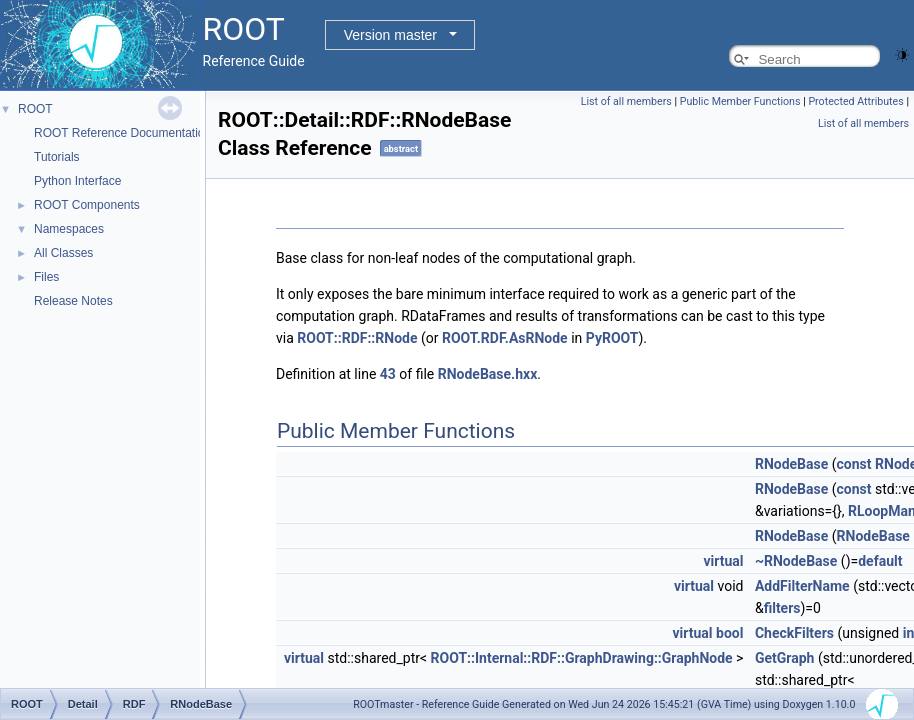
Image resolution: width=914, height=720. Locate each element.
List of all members (626, 101)
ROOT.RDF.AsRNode (505, 338)
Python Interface (77, 181)
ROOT (35, 109)
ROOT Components (87, 205)
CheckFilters (794, 633)
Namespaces (69, 229)
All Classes (63, 253)
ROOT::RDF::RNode (357, 338)
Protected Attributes (855, 101)
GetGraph (785, 658)
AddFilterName (802, 586)
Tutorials (57, 157)
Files (46, 277)
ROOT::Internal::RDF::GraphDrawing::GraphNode (582, 658)
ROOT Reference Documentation (122, 133)
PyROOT (612, 338)
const (854, 464)
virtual (723, 561)
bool (729, 633)
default (880, 561)
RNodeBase (791, 464)
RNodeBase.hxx (488, 374)
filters (782, 608)
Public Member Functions (740, 101)
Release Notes (73, 301)
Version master (390, 35)
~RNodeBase (796, 561)
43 (388, 374)
